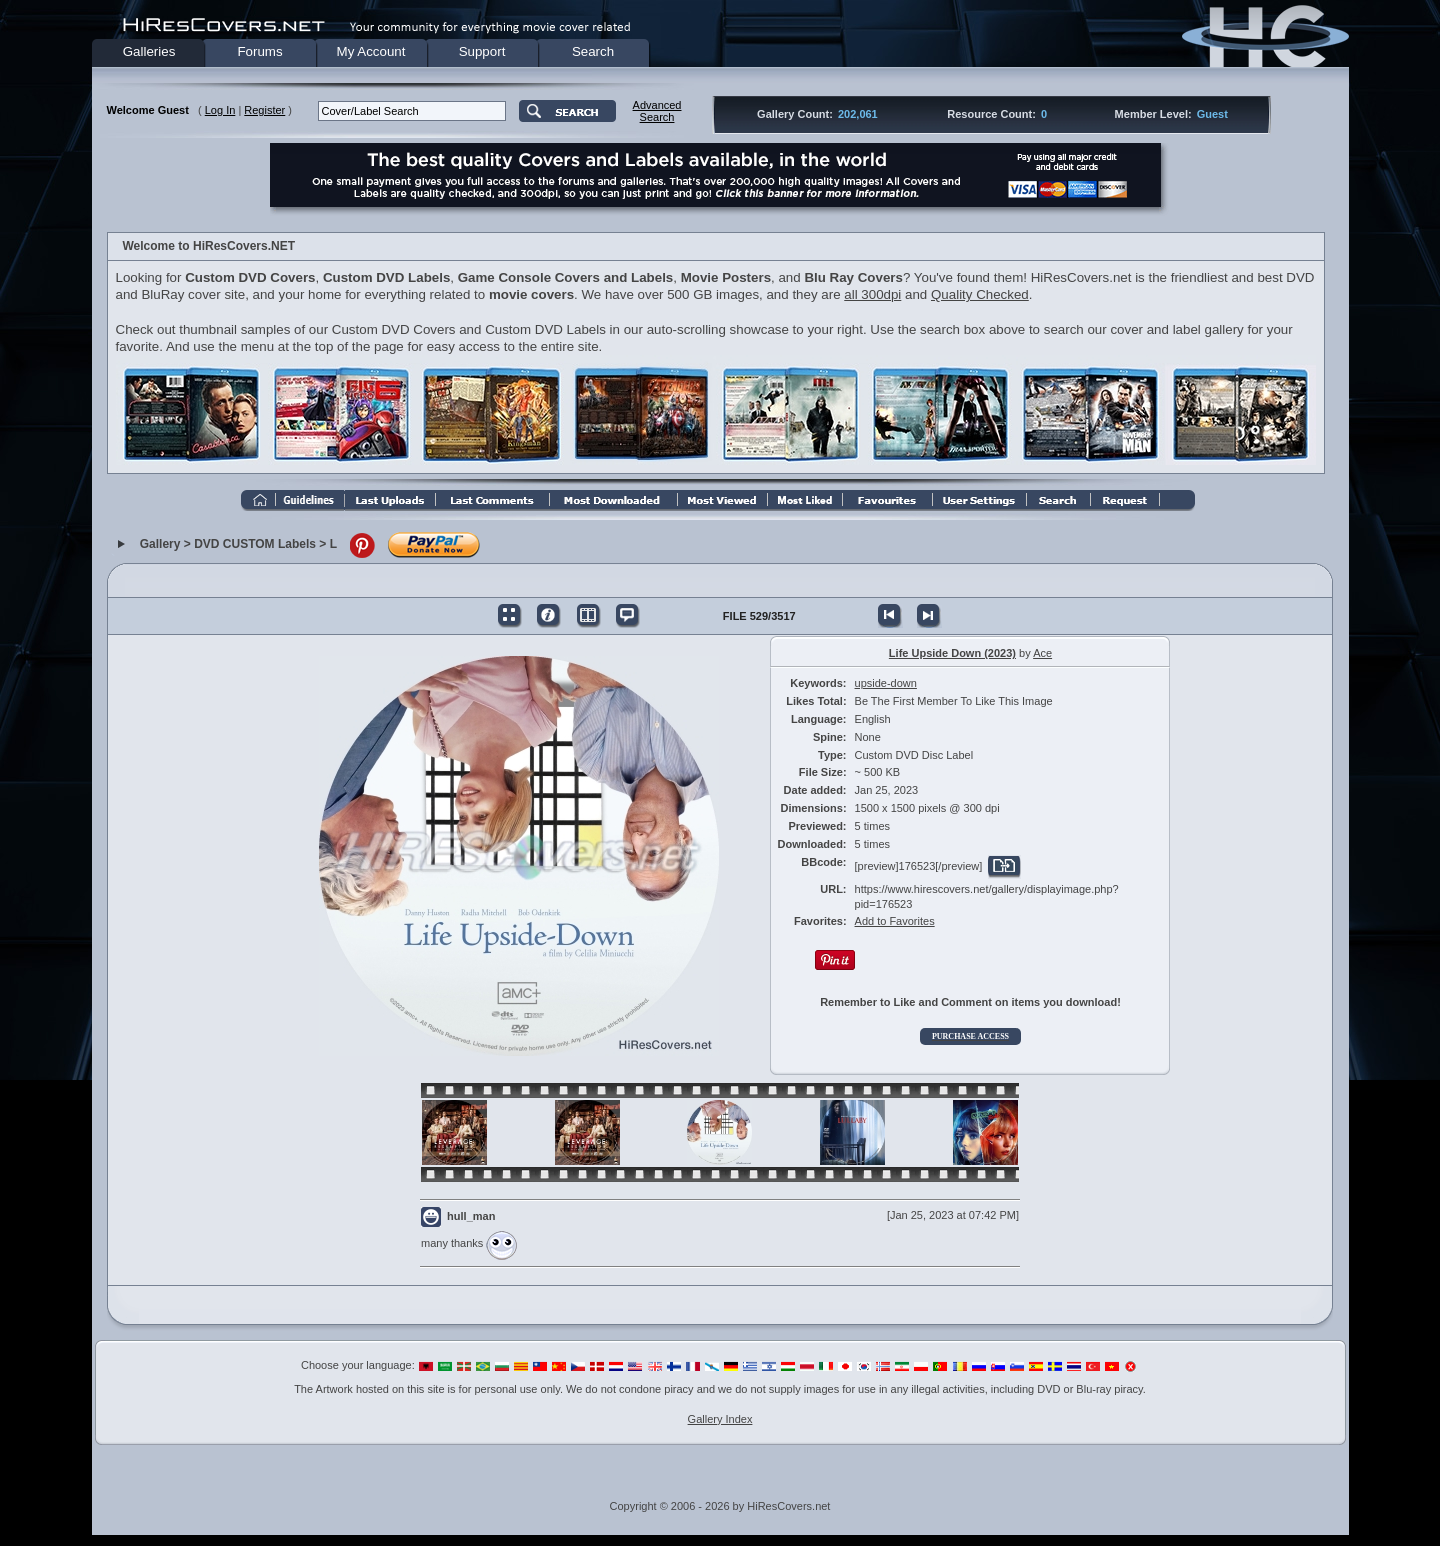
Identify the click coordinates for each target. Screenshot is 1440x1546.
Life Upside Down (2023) (952, 653)
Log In (220, 110)
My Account (371, 51)
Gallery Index (720, 1419)
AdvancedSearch (657, 111)
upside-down (886, 683)
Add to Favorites (895, 921)
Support (482, 51)
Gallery (160, 545)
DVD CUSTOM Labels (255, 545)
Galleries (149, 51)
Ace (1042, 653)
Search (593, 51)
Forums (259, 51)
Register (264, 110)
